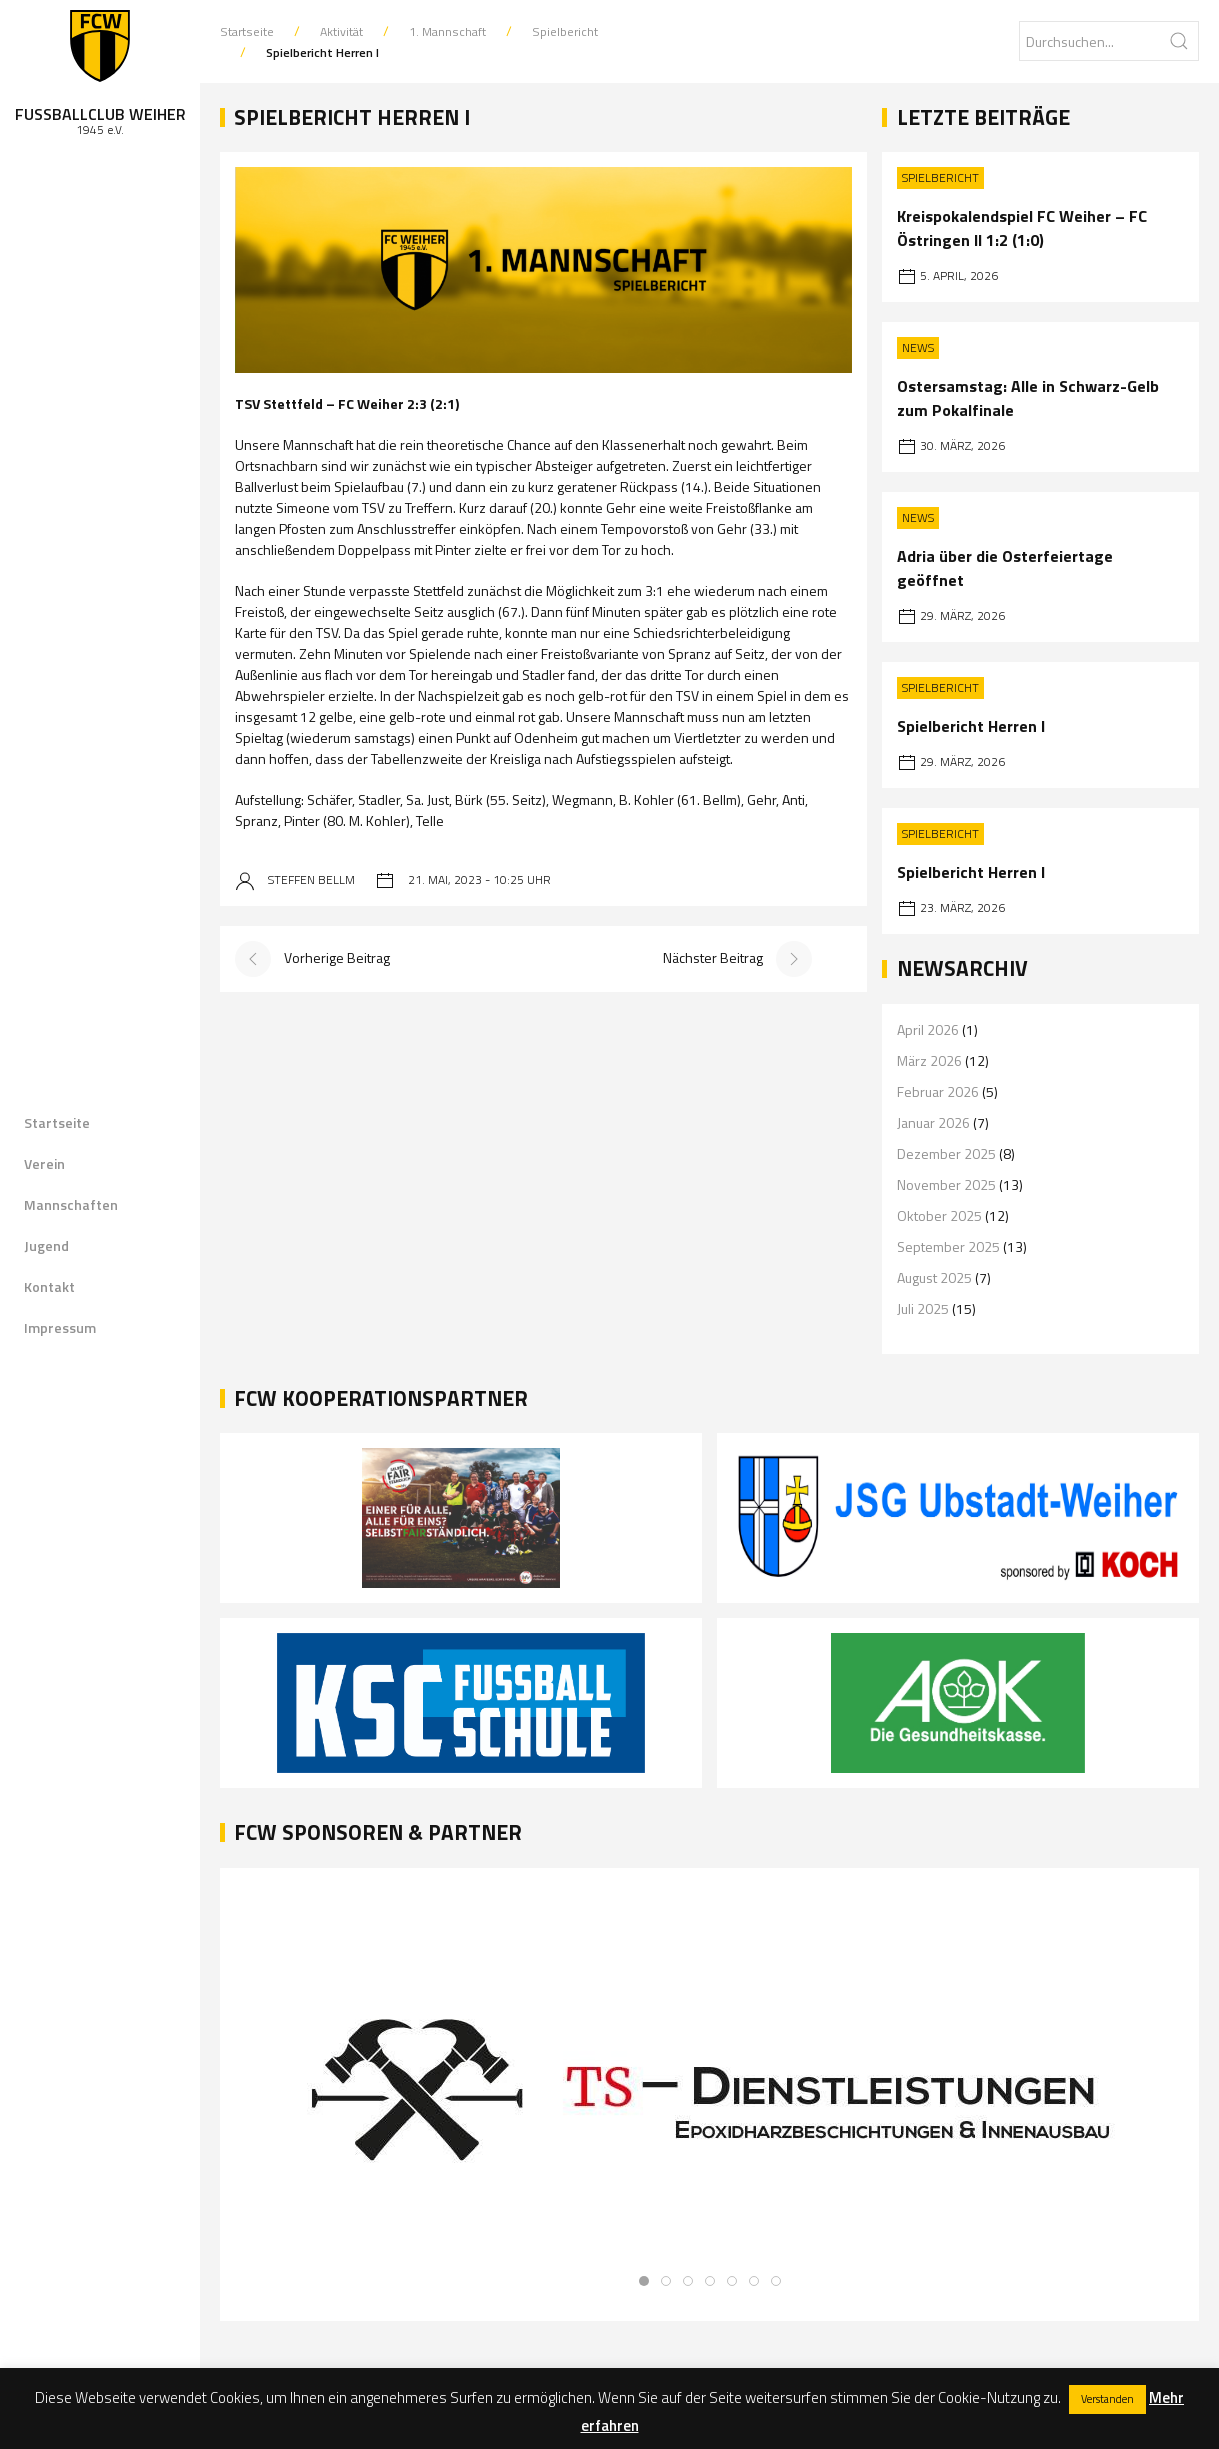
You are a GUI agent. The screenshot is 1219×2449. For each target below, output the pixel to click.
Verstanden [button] (1107, 2399)
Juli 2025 (923, 1308)
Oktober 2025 (939, 1215)
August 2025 (934, 1277)
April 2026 (928, 1029)
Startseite (57, 1122)
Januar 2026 (933, 1122)
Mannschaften (71, 1204)
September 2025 (948, 1246)
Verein (44, 1163)
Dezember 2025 (946, 1153)
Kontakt (49, 1286)
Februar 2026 (938, 1091)
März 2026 (929, 1060)
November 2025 (946, 1184)
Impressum (60, 1327)
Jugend (46, 1245)
